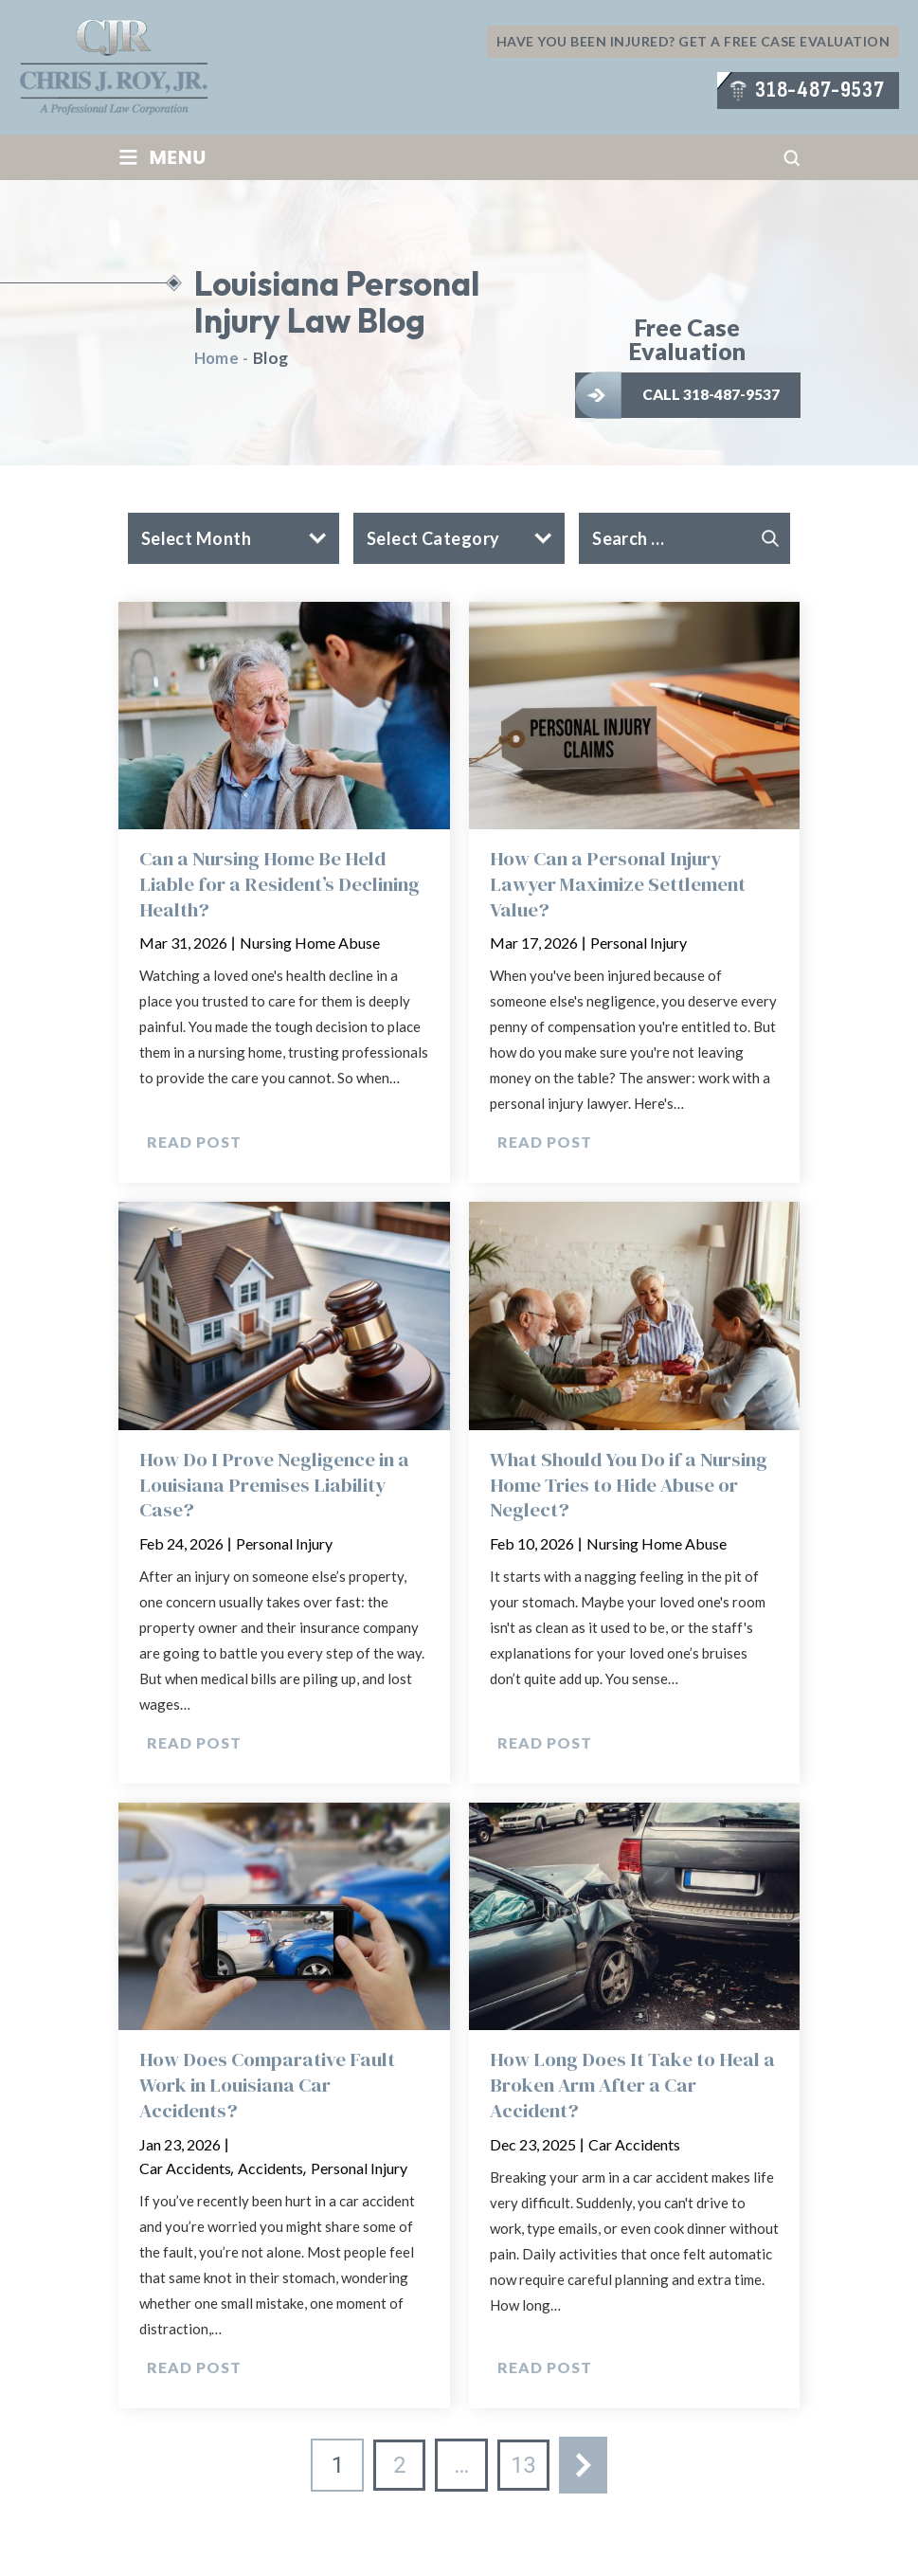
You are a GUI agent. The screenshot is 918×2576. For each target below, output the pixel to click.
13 (523, 2470)
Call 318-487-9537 (713, 394)
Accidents (270, 2173)
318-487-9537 (819, 90)
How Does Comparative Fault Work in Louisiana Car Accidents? (269, 2090)
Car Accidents (185, 2173)
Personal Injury (638, 944)
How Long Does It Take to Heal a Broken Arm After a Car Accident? (628, 2090)
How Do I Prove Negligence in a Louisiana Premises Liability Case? (278, 1488)
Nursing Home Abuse (310, 944)
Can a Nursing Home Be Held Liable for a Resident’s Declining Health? (283, 885)
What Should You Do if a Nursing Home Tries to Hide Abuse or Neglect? (633, 1488)
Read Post (194, 1144)
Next (584, 2470)
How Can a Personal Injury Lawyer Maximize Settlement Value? (620, 885)
